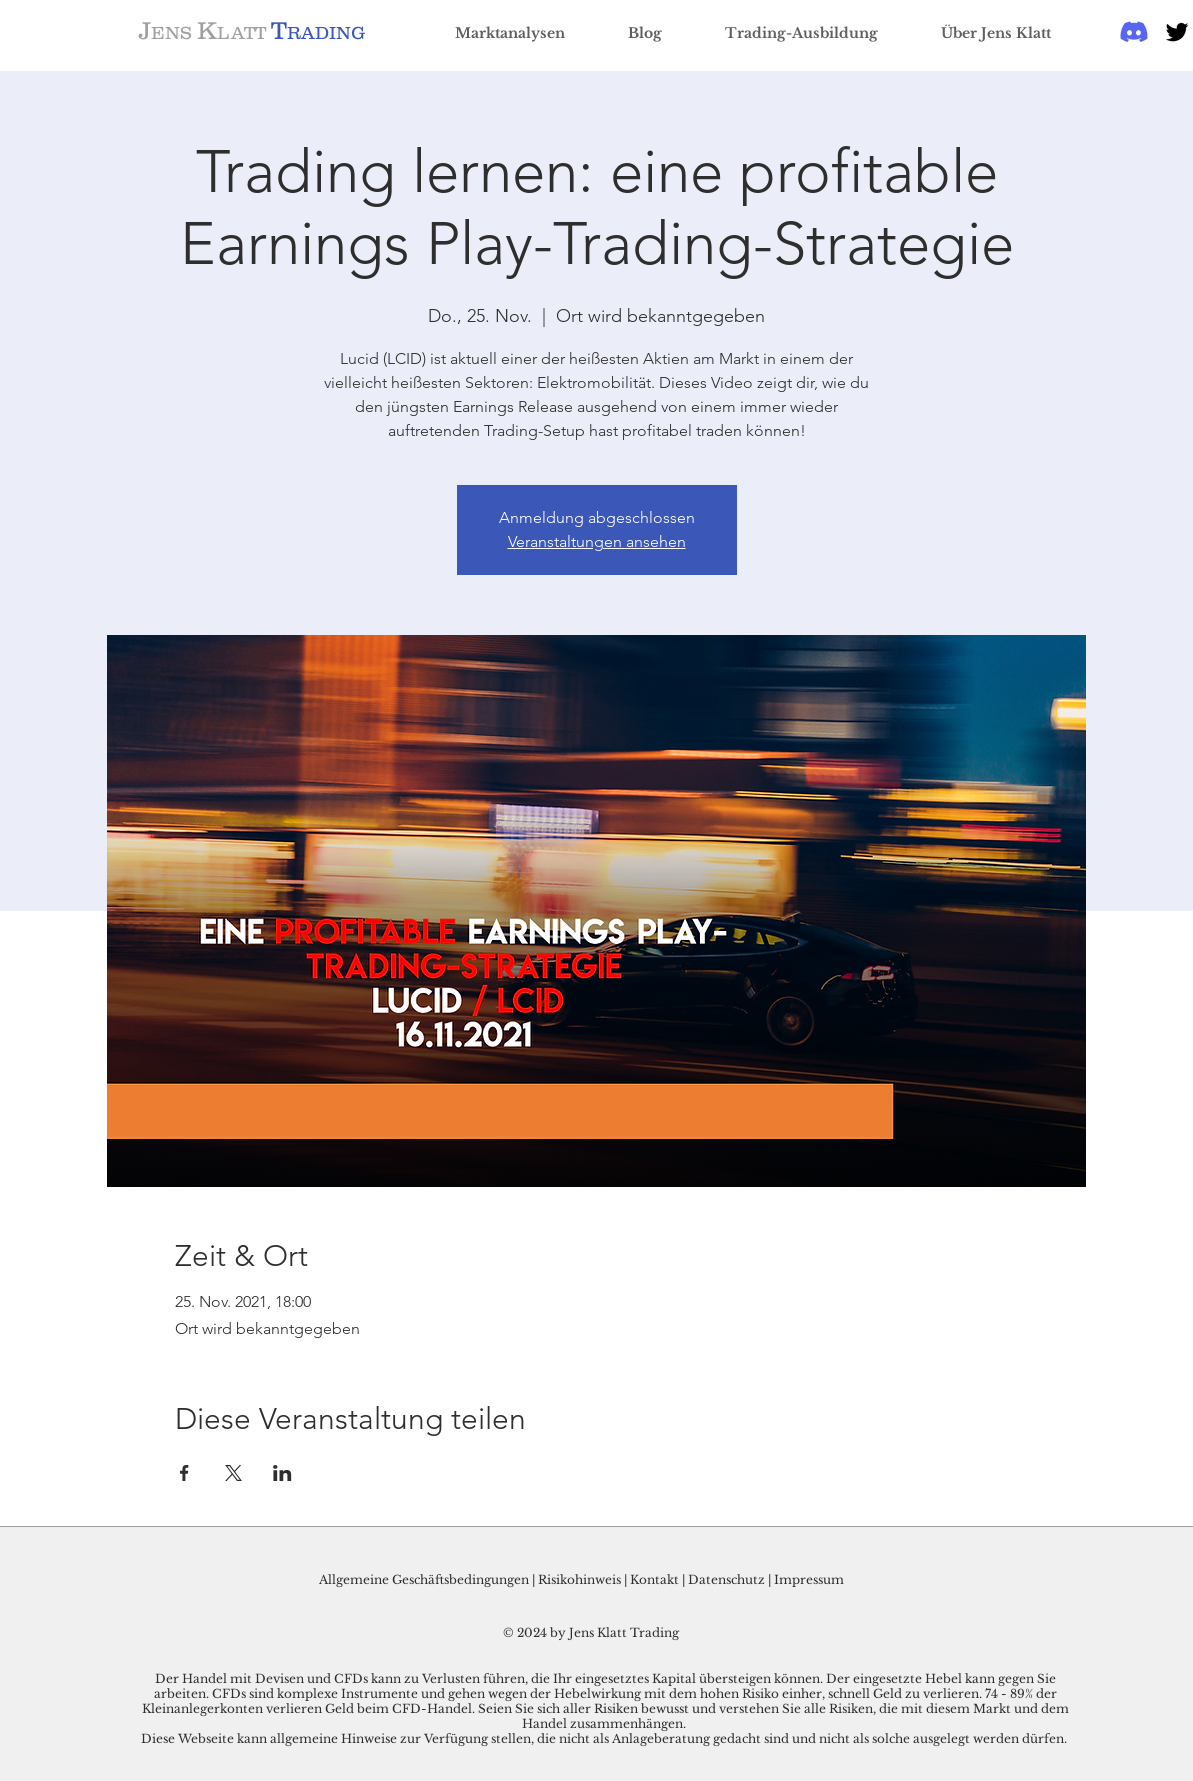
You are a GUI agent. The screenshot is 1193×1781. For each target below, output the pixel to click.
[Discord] (1134, 32)
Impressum (809, 1579)
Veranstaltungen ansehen (597, 541)
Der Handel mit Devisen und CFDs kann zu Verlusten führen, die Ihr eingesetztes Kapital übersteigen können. (490, 1678)
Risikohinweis (579, 1579)
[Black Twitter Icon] (1177, 32)
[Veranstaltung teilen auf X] (233, 1473)
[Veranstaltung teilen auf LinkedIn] (282, 1473)
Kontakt (656, 1579)
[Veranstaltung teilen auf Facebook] (184, 1473)
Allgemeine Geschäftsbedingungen (424, 1579)
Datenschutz (726, 1579)
